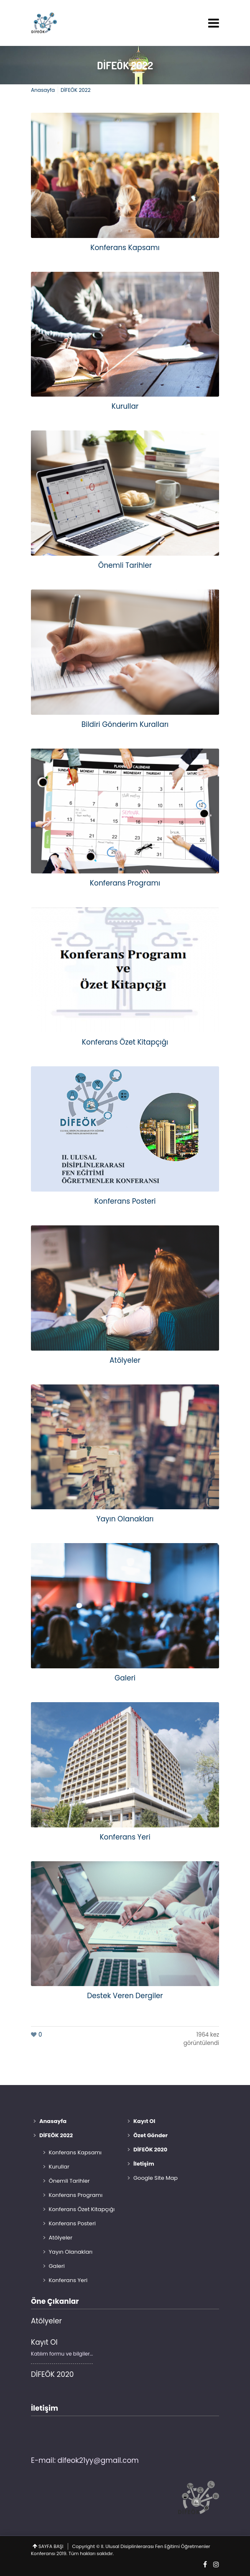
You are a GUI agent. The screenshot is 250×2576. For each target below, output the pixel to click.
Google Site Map (155, 2178)
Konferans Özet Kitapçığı (82, 2209)
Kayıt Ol (44, 2342)
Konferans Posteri (72, 2223)
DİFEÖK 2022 (125, 65)
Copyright (83, 2546)
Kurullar (59, 2167)
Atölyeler (61, 2238)
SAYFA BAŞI (51, 2546)
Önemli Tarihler (69, 2181)
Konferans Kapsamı (75, 2152)
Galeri (57, 2266)
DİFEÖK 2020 (52, 2374)
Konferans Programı (76, 2195)
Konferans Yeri (68, 2280)
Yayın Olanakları (71, 2252)
